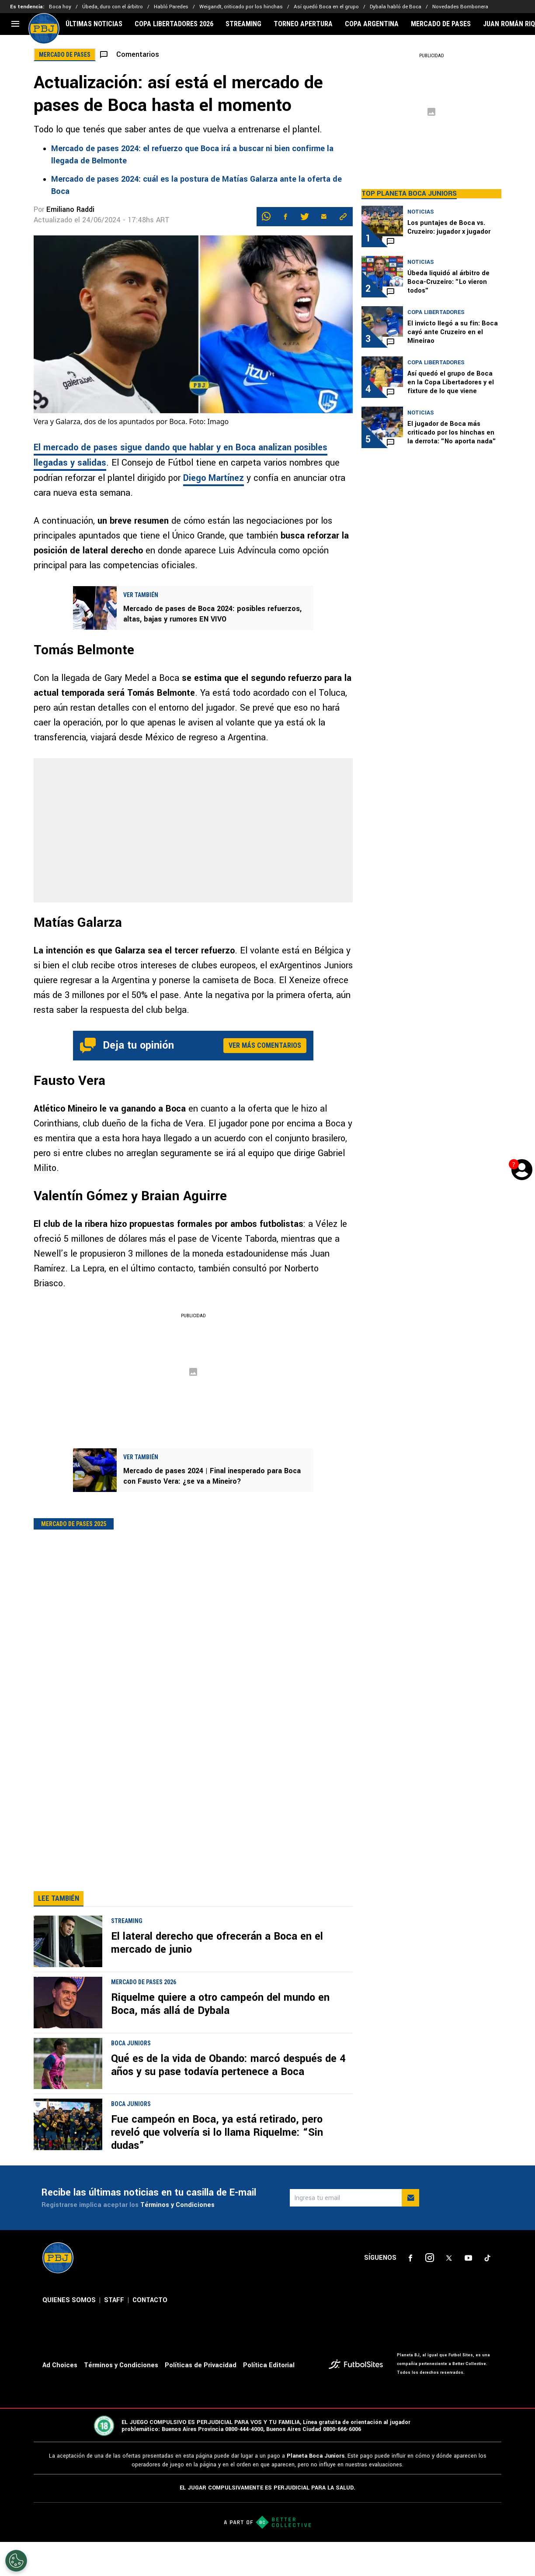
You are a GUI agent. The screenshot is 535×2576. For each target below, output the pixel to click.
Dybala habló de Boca (395, 6)
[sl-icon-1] (410, 2293)
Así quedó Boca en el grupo (326, 6)
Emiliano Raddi (70, 209)
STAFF (114, 2335)
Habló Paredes (171, 6)
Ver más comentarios (265, 1045)
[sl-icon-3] (449, 2293)
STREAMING (243, 24)
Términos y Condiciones (177, 2240)
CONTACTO (149, 2335)
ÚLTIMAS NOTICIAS (94, 24)
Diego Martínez (213, 478)
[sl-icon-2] (429, 2293)
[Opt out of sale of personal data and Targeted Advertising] (16, 2561)
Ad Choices (59, 2400)
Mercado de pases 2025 (73, 1523)
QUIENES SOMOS (69, 2335)
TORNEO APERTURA (303, 24)
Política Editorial (269, 2400)
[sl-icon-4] (468, 2293)
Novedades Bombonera (460, 6)
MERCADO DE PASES (441, 24)
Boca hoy (60, 6)
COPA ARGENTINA (372, 24)
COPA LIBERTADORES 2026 (174, 24)
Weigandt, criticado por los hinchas (241, 6)
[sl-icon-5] (487, 2293)
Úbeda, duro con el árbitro (112, 6)
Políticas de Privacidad (200, 2400)
